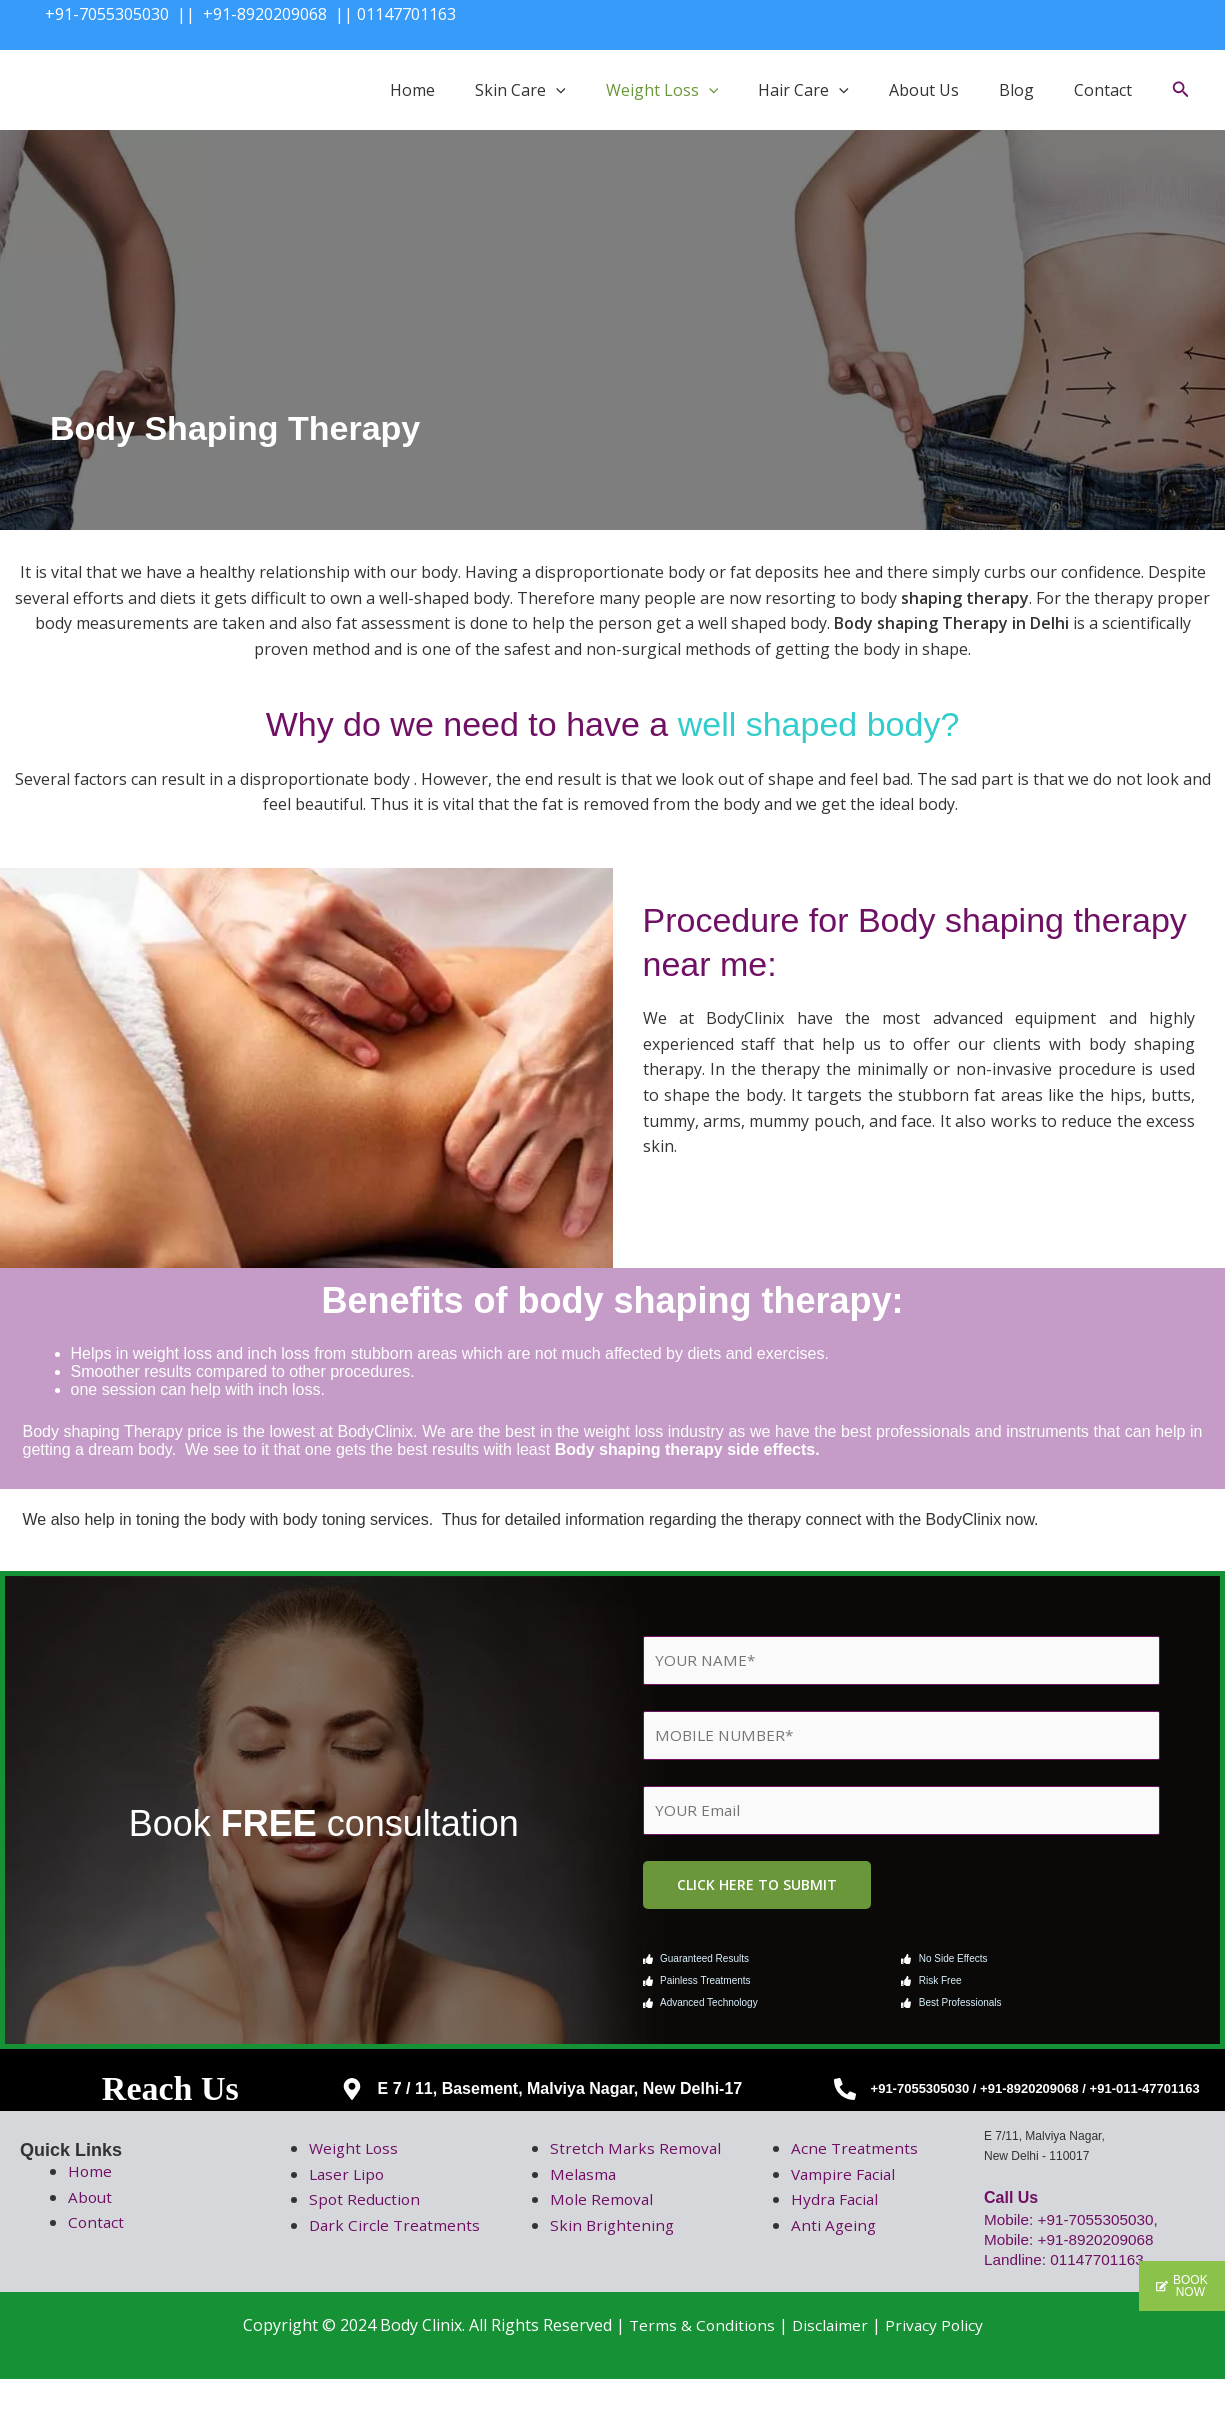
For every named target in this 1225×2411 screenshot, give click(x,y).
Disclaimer (830, 2357)
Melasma (584, 2206)
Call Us (1011, 2203)
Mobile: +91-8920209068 (1072, 2245)
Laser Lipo (348, 2180)
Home (412, 90)
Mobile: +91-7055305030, (1077, 2225)
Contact (1103, 90)
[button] (556, 90)
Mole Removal (603, 2231)
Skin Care (520, 90)
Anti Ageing (834, 2231)
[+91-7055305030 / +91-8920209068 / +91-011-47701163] (845, 2095)
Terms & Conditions (699, 2357)
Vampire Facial (845, 2180)
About (91, 2203)
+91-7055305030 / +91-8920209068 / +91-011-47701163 (1035, 2095)
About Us (924, 90)
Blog (1016, 90)
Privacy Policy (936, 2357)
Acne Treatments (855, 2154)
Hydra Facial (836, 2206)
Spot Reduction (366, 2206)
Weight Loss (662, 90)
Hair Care (803, 90)
